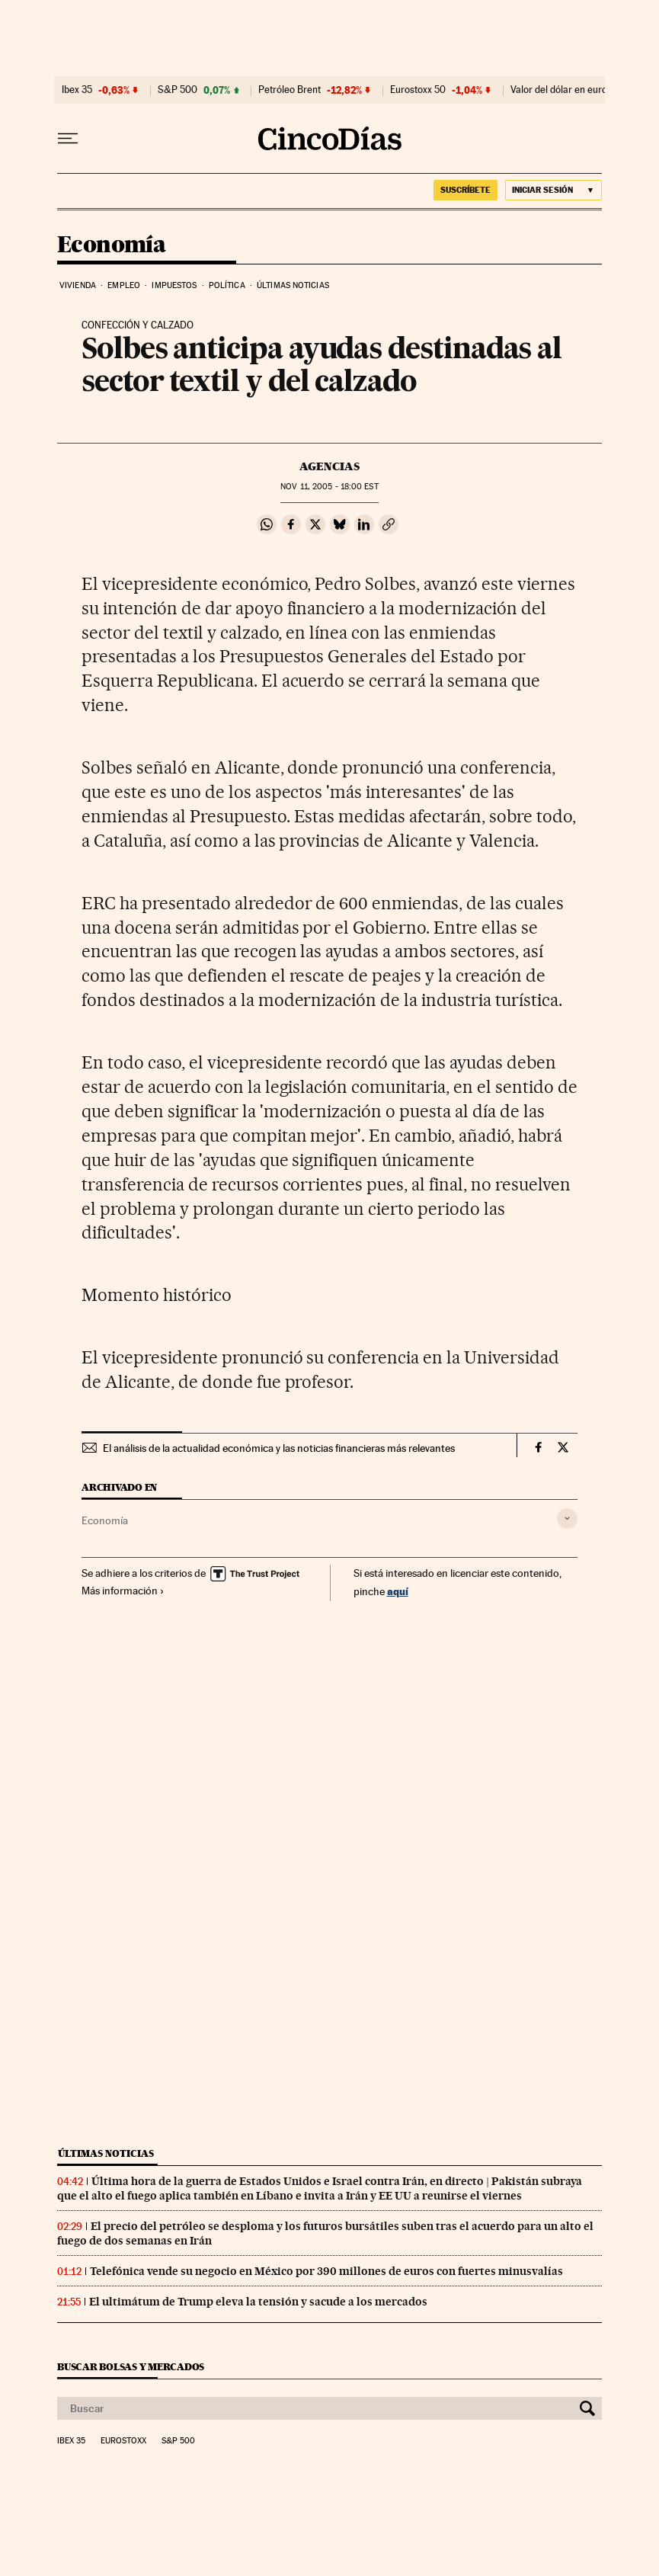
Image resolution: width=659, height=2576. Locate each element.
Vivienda (77, 285)
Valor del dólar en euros (561, 90)
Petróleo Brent (289, 90)
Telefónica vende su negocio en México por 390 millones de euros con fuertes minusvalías (326, 2271)
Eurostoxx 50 (418, 90)
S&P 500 (177, 90)
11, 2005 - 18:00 (329, 487)
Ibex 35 (77, 90)
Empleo (123, 285)
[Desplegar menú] (67, 138)
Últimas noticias (293, 285)
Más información (123, 1590)
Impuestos (174, 285)
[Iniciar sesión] (553, 190)
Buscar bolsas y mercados (130, 2367)
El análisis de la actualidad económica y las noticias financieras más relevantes (279, 1448)
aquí (397, 1590)
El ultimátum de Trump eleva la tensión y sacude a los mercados (258, 2301)
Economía (111, 245)
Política (227, 285)
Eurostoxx (123, 2441)
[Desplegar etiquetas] (567, 1518)
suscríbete (465, 189)
